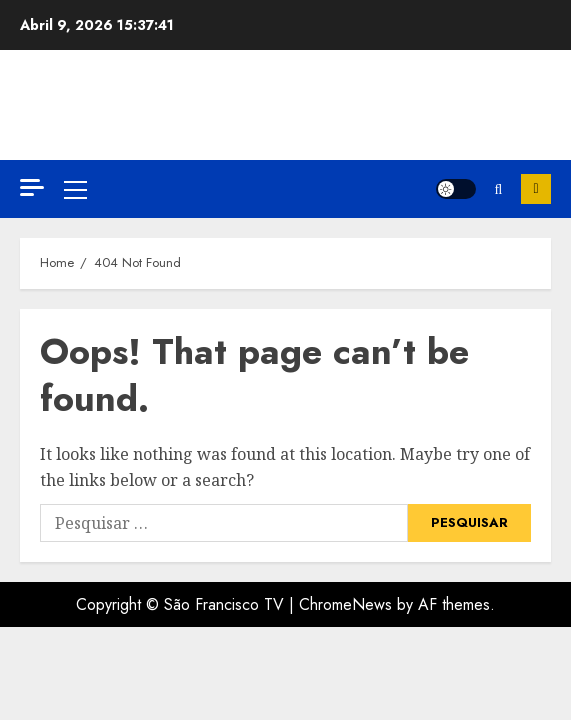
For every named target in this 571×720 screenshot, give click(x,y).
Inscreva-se (536, 189)
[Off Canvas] (32, 187)
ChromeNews (345, 604)
